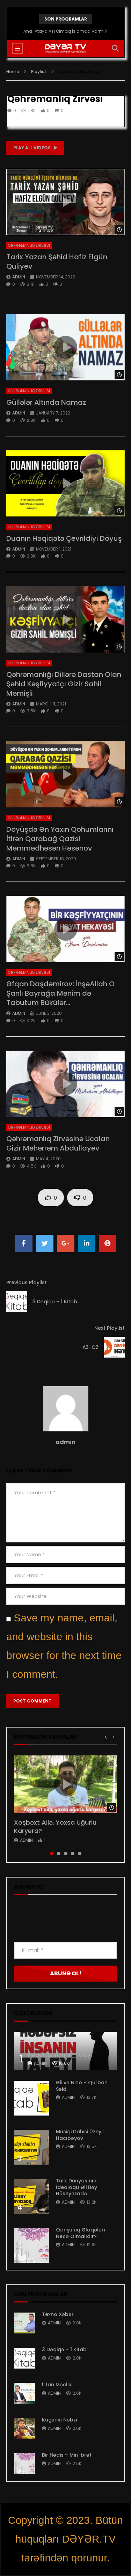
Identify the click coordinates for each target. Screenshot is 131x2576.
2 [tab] (58, 1853)
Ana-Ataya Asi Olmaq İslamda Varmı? (65, 31)
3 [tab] (65, 1853)
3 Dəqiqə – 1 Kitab (54, 1301)
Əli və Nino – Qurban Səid (82, 2086)
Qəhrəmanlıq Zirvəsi (29, 245)
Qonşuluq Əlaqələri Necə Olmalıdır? (80, 2233)
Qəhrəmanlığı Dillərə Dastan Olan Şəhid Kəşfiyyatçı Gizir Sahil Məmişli (63, 684)
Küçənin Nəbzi (59, 2419)
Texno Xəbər (58, 2314)
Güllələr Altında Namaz (46, 402)
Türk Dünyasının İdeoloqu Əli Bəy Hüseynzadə (76, 2187)
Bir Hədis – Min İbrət (67, 2454)
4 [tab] (72, 1853)
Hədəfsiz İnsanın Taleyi (60, 2055)
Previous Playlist (26, 1282)
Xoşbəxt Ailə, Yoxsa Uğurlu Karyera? (55, 1826)
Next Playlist (109, 1328)
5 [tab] (79, 1853)
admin (18, 277)
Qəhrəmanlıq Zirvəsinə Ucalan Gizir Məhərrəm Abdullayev (58, 1143)
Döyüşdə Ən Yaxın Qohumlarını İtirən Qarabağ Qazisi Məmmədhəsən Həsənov (60, 838)
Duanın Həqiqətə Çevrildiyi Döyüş (64, 538)
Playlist (38, 71)
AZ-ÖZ (90, 1347)
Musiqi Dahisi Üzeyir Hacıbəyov (80, 2135)
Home (12, 71)
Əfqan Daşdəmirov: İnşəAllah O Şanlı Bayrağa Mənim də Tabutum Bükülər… (60, 993)
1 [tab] (51, 1853)
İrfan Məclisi (57, 2384)
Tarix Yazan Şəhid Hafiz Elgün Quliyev (56, 261)
